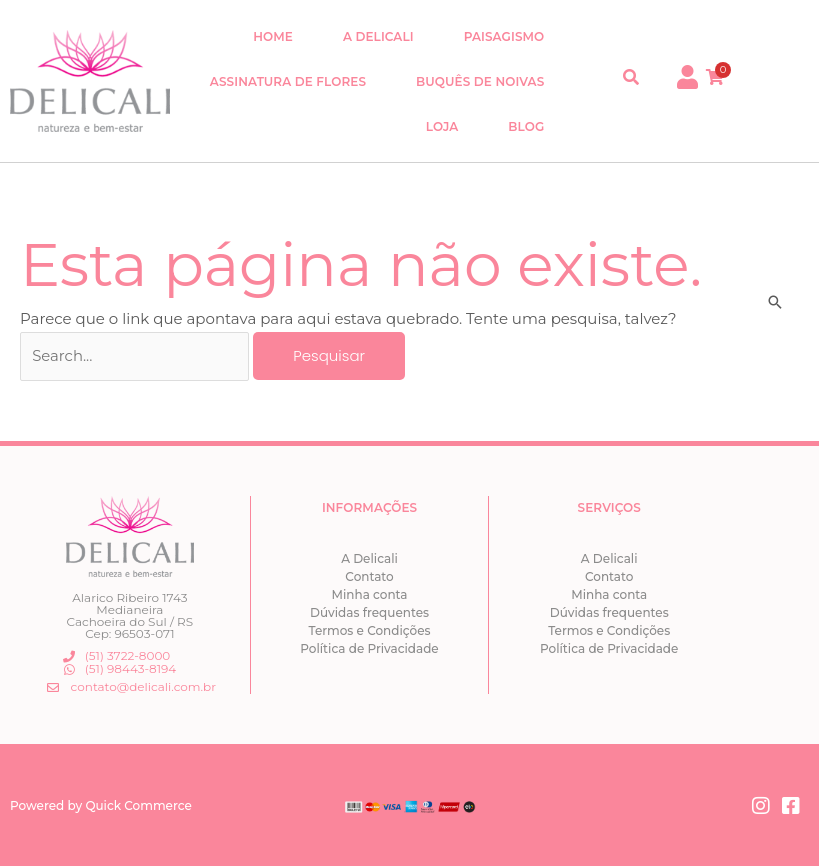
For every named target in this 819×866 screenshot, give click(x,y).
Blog (526, 126)
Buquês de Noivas (480, 81)
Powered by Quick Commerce (101, 803)
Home (273, 36)
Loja (442, 126)
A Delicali (378, 36)
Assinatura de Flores (288, 81)
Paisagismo (504, 36)
